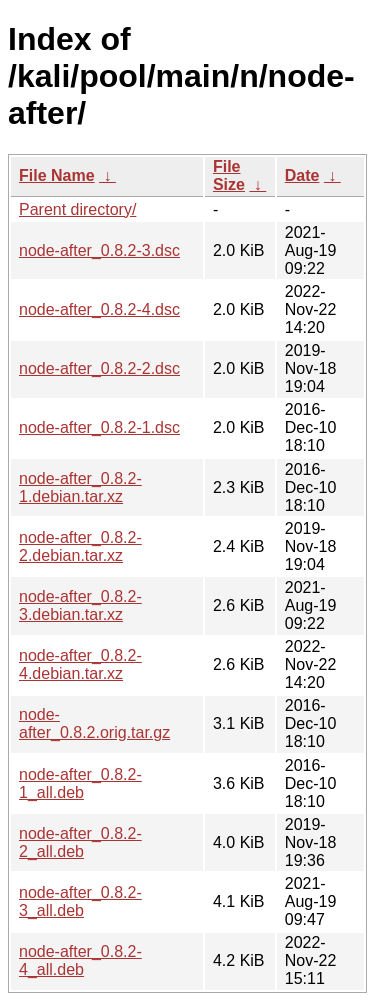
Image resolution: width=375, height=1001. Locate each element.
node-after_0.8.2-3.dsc (99, 250)
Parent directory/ (77, 209)
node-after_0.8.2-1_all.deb (80, 783)
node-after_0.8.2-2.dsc (99, 368)
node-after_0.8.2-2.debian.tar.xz (80, 546)
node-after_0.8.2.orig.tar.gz (94, 723)
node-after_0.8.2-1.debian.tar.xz (80, 487)
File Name (57, 175)
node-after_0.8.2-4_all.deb (80, 960)
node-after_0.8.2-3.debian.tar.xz (80, 605)
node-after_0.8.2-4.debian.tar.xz (80, 664)
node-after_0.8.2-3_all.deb (80, 901)
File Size (229, 175)
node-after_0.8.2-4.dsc (99, 309)
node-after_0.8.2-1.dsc (99, 427)
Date (302, 175)
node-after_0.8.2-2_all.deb (80, 842)
